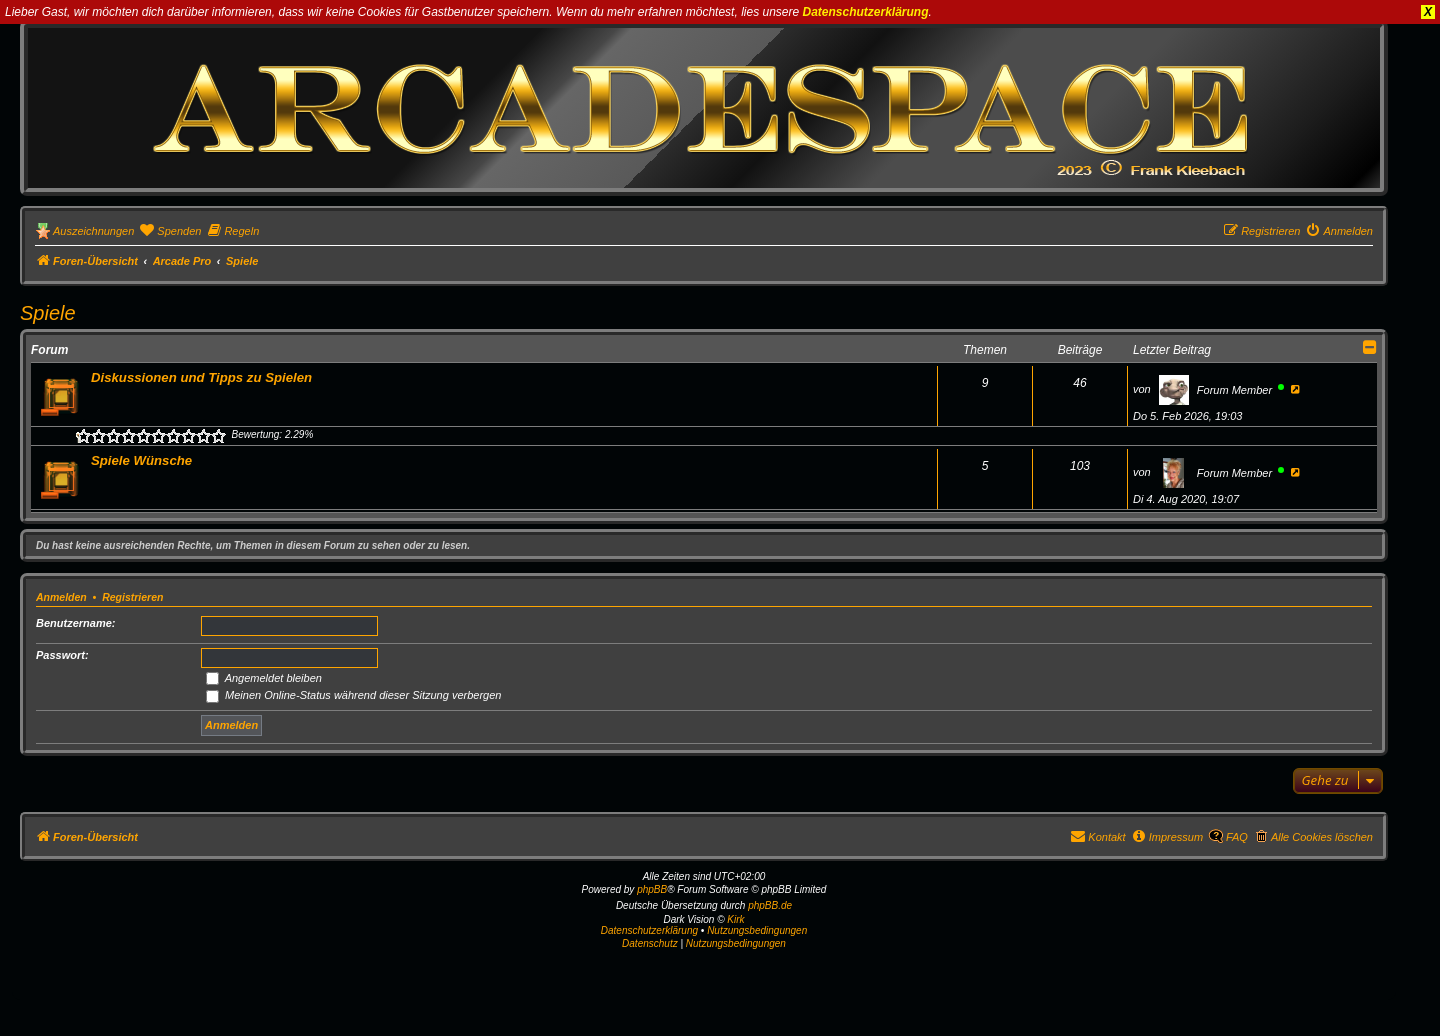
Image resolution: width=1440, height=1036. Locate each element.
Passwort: (62, 655)
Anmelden (61, 597)
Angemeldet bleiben (264, 678)
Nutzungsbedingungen (757, 930)
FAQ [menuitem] (1237, 837)
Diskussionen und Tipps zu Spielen (201, 377)
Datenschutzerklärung (866, 12)
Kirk (735, 919)
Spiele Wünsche (141, 460)
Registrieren (132, 597)
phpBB (652, 889)
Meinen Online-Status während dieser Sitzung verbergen (353, 695)
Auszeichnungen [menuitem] (93, 231)
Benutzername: (75, 623)
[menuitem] (170, 231)
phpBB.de (770, 905)
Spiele (48, 313)
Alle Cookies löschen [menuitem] (1322, 837)
